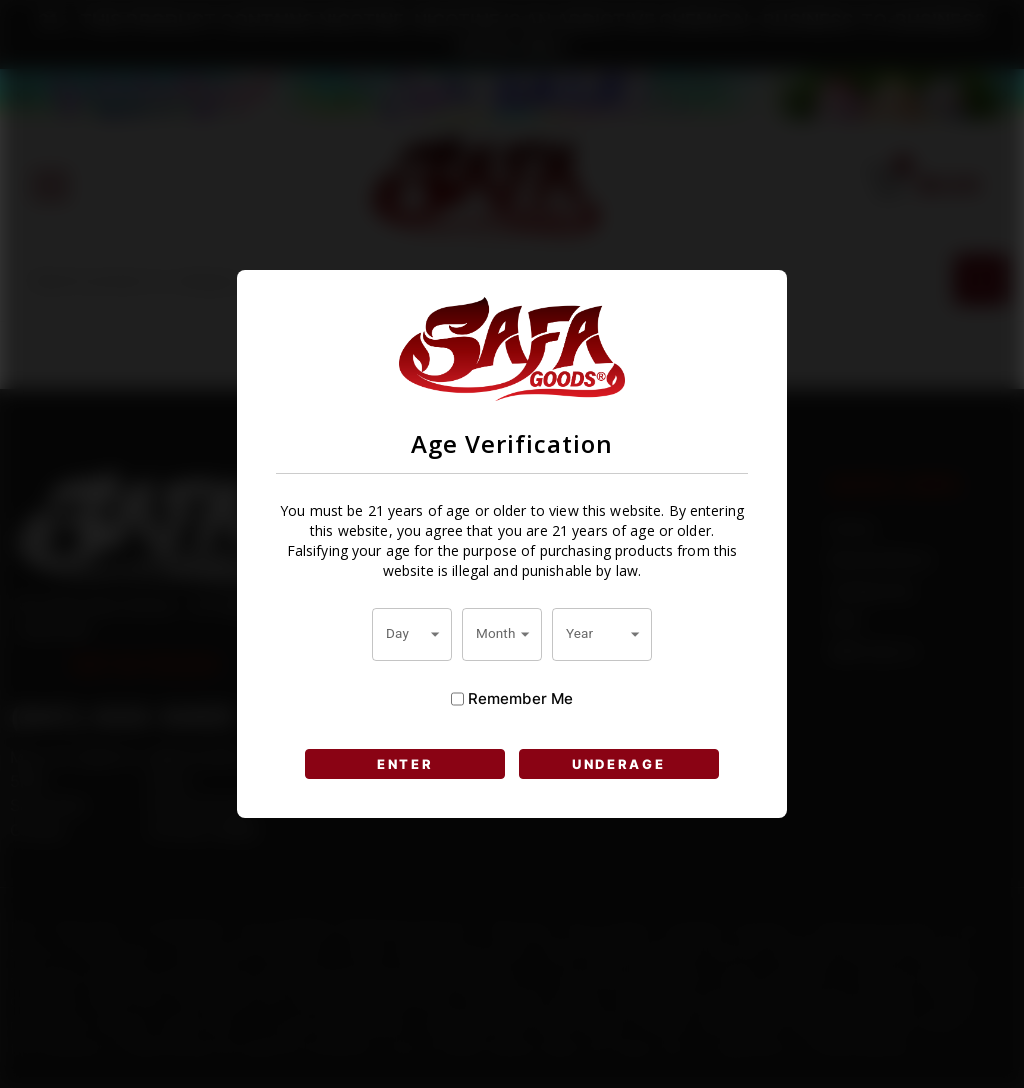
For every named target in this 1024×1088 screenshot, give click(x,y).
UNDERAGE (619, 764)
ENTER (405, 764)
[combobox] (412, 634)
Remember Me (512, 699)
